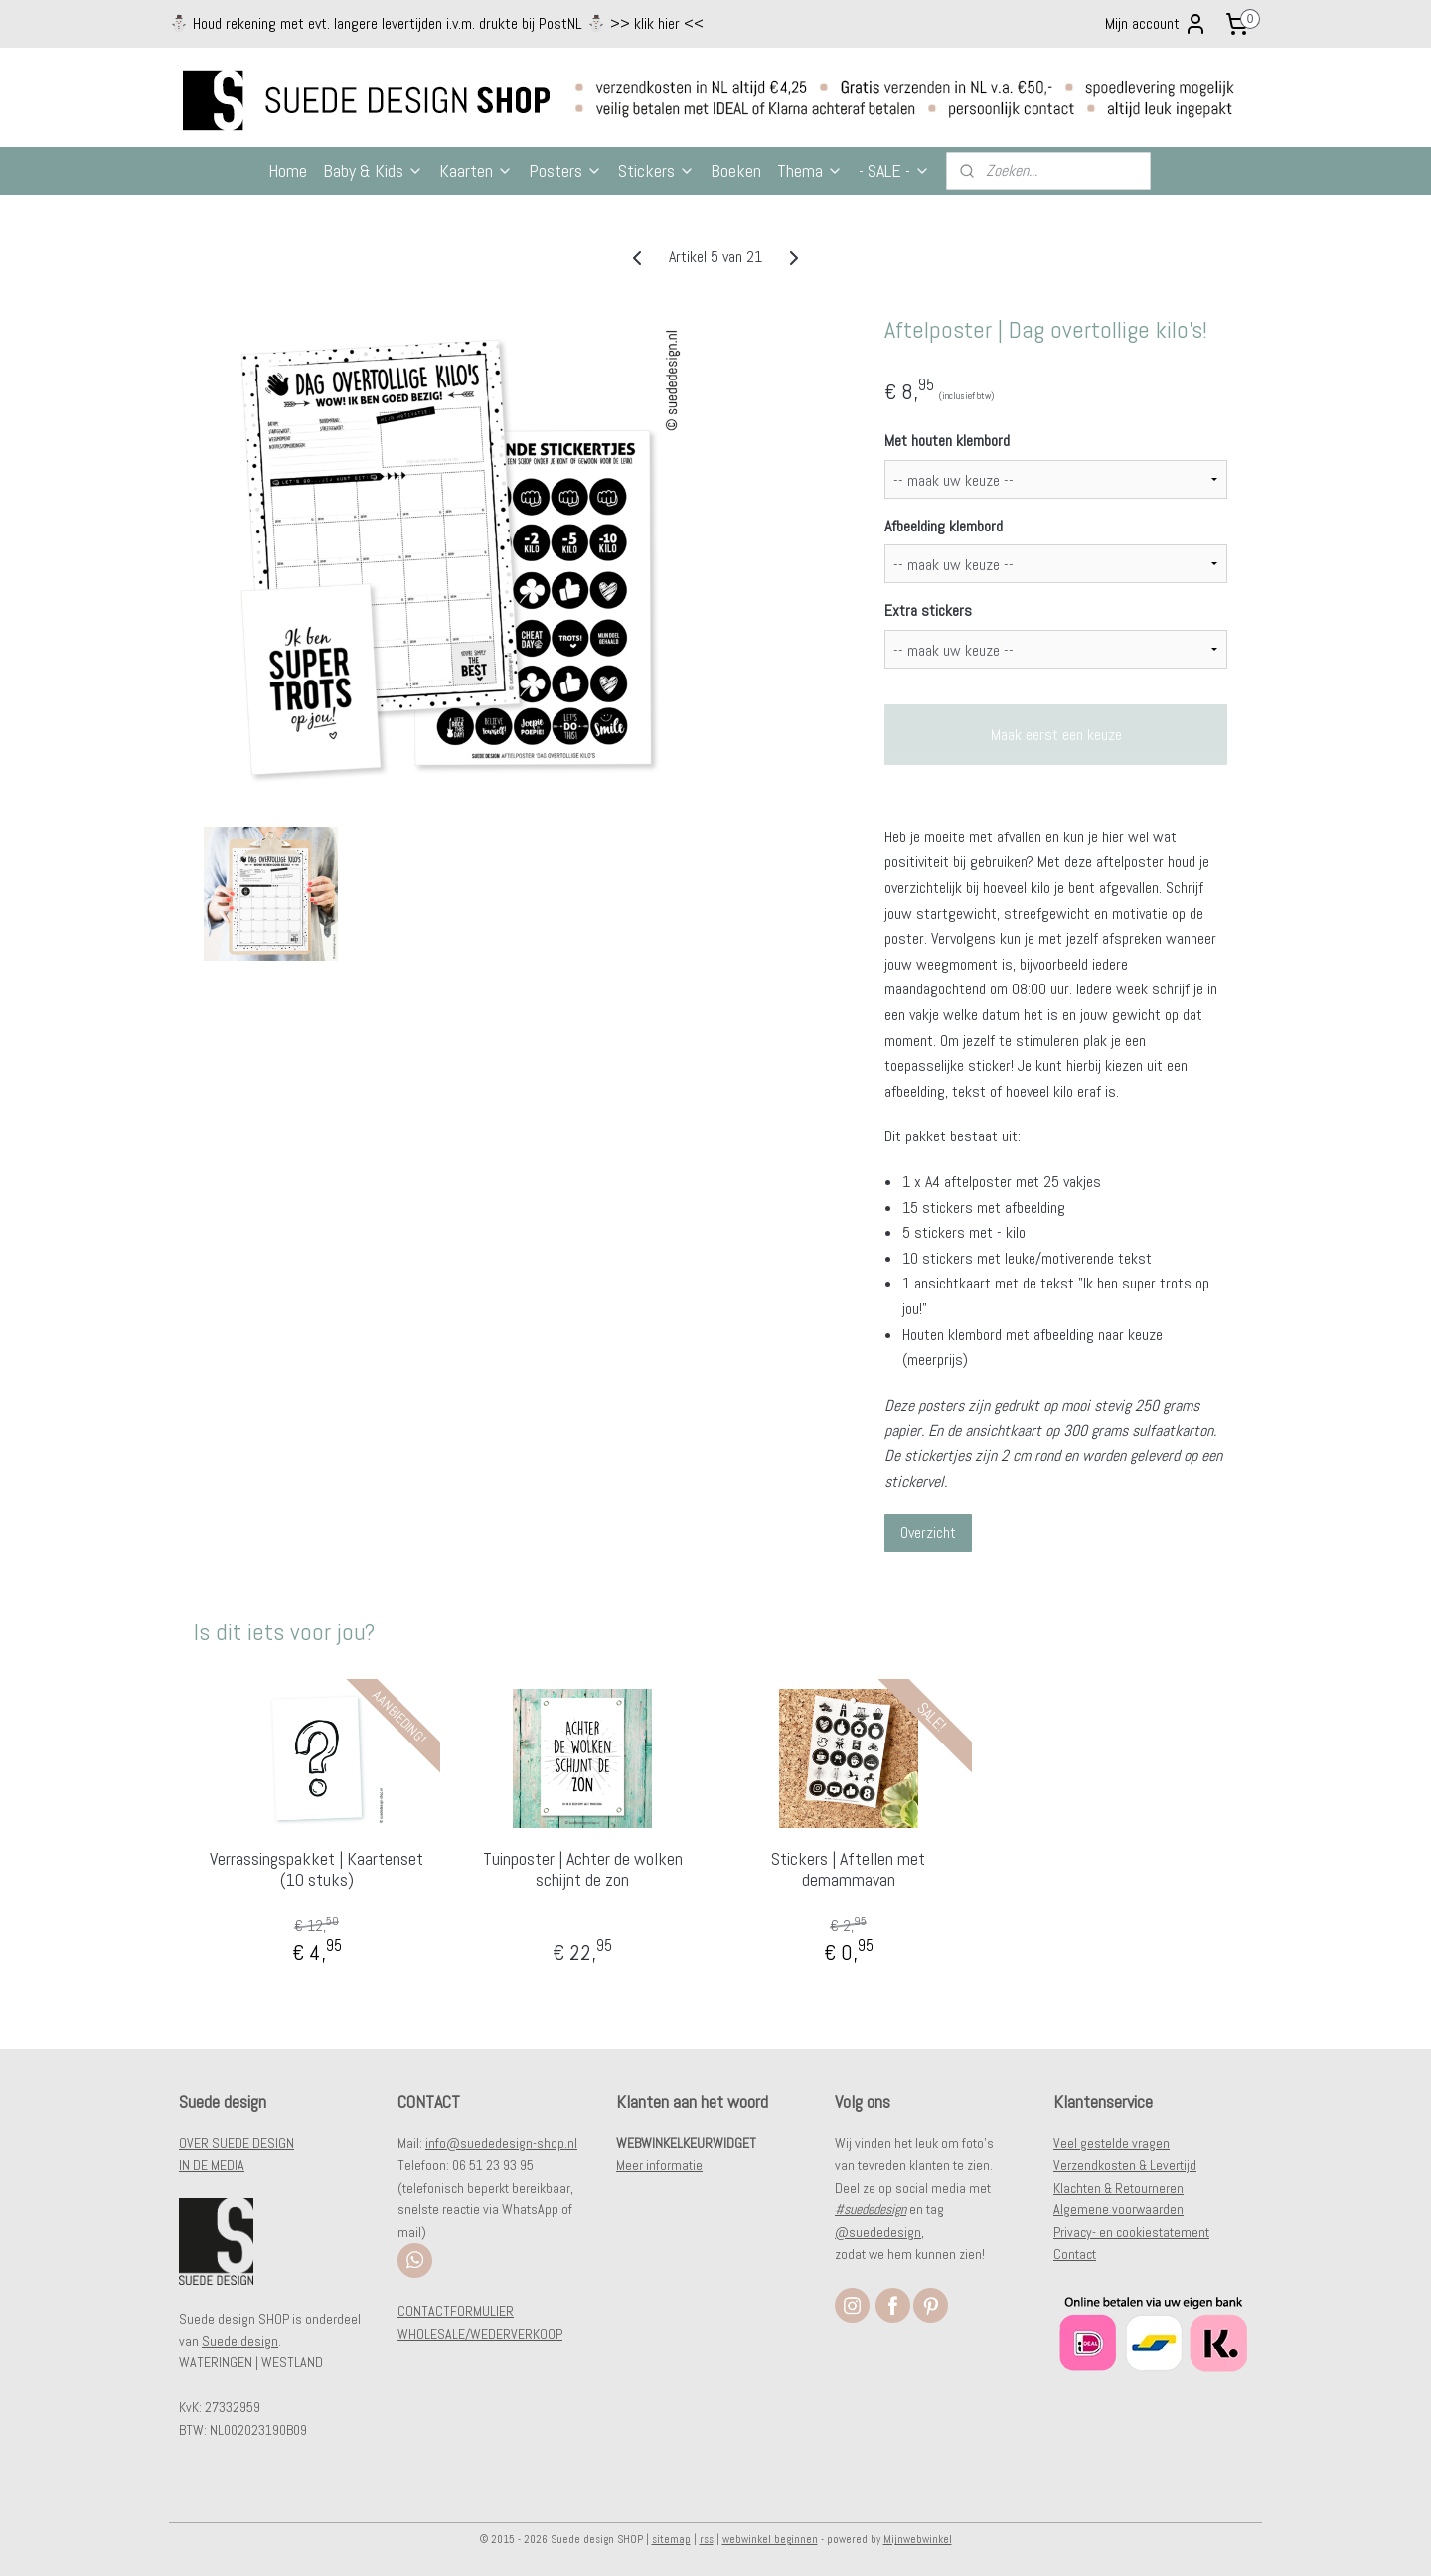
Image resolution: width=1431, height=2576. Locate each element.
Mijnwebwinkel (917, 2539)
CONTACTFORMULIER (456, 2311)
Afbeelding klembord (943, 526)
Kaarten (476, 170)
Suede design (240, 2340)
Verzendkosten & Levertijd (1124, 2165)
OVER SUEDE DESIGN (236, 2143)
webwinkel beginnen (770, 2539)
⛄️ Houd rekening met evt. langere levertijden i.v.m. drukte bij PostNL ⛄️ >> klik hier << (436, 23)
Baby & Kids (373, 170)
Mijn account (1156, 24)
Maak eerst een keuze (1056, 734)
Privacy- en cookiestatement (1131, 2232)
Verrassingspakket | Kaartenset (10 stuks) (316, 1869)
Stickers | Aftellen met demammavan (848, 1869)
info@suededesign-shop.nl (501, 2143)
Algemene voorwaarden (1118, 2209)
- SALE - (894, 170)
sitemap (671, 2539)
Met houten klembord (947, 440)
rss (707, 2539)
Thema (810, 170)
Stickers (656, 170)
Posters (565, 170)
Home (287, 170)
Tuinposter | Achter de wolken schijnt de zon (583, 1869)
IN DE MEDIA (211, 2165)
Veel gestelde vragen (1111, 2143)
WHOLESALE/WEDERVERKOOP (480, 2334)
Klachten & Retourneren (1118, 2188)
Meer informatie (659, 2165)
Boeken (736, 170)
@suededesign (878, 2232)
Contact (1074, 2254)
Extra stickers (928, 610)
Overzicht (928, 1532)
